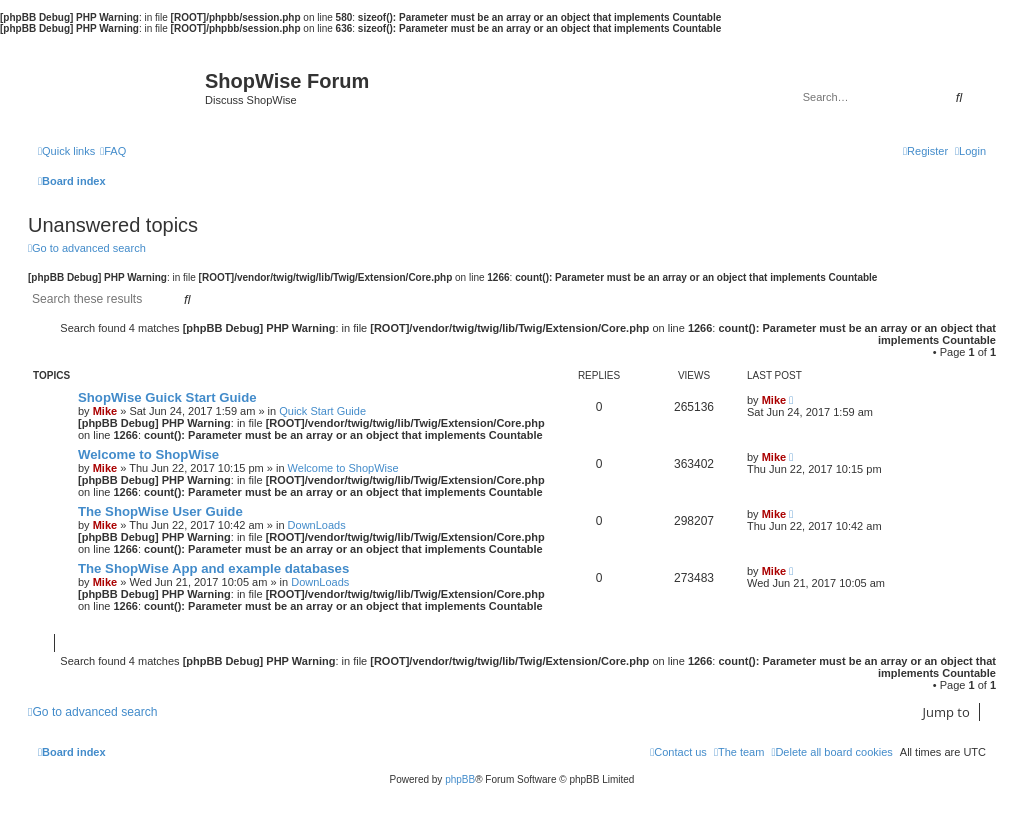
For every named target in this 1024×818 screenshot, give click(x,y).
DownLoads (317, 525)
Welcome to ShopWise (148, 454)
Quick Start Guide (322, 411)
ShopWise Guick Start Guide (167, 397)
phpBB (460, 779)
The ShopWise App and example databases (213, 568)
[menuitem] (113, 151)
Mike (105, 411)
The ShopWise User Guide (160, 511)
